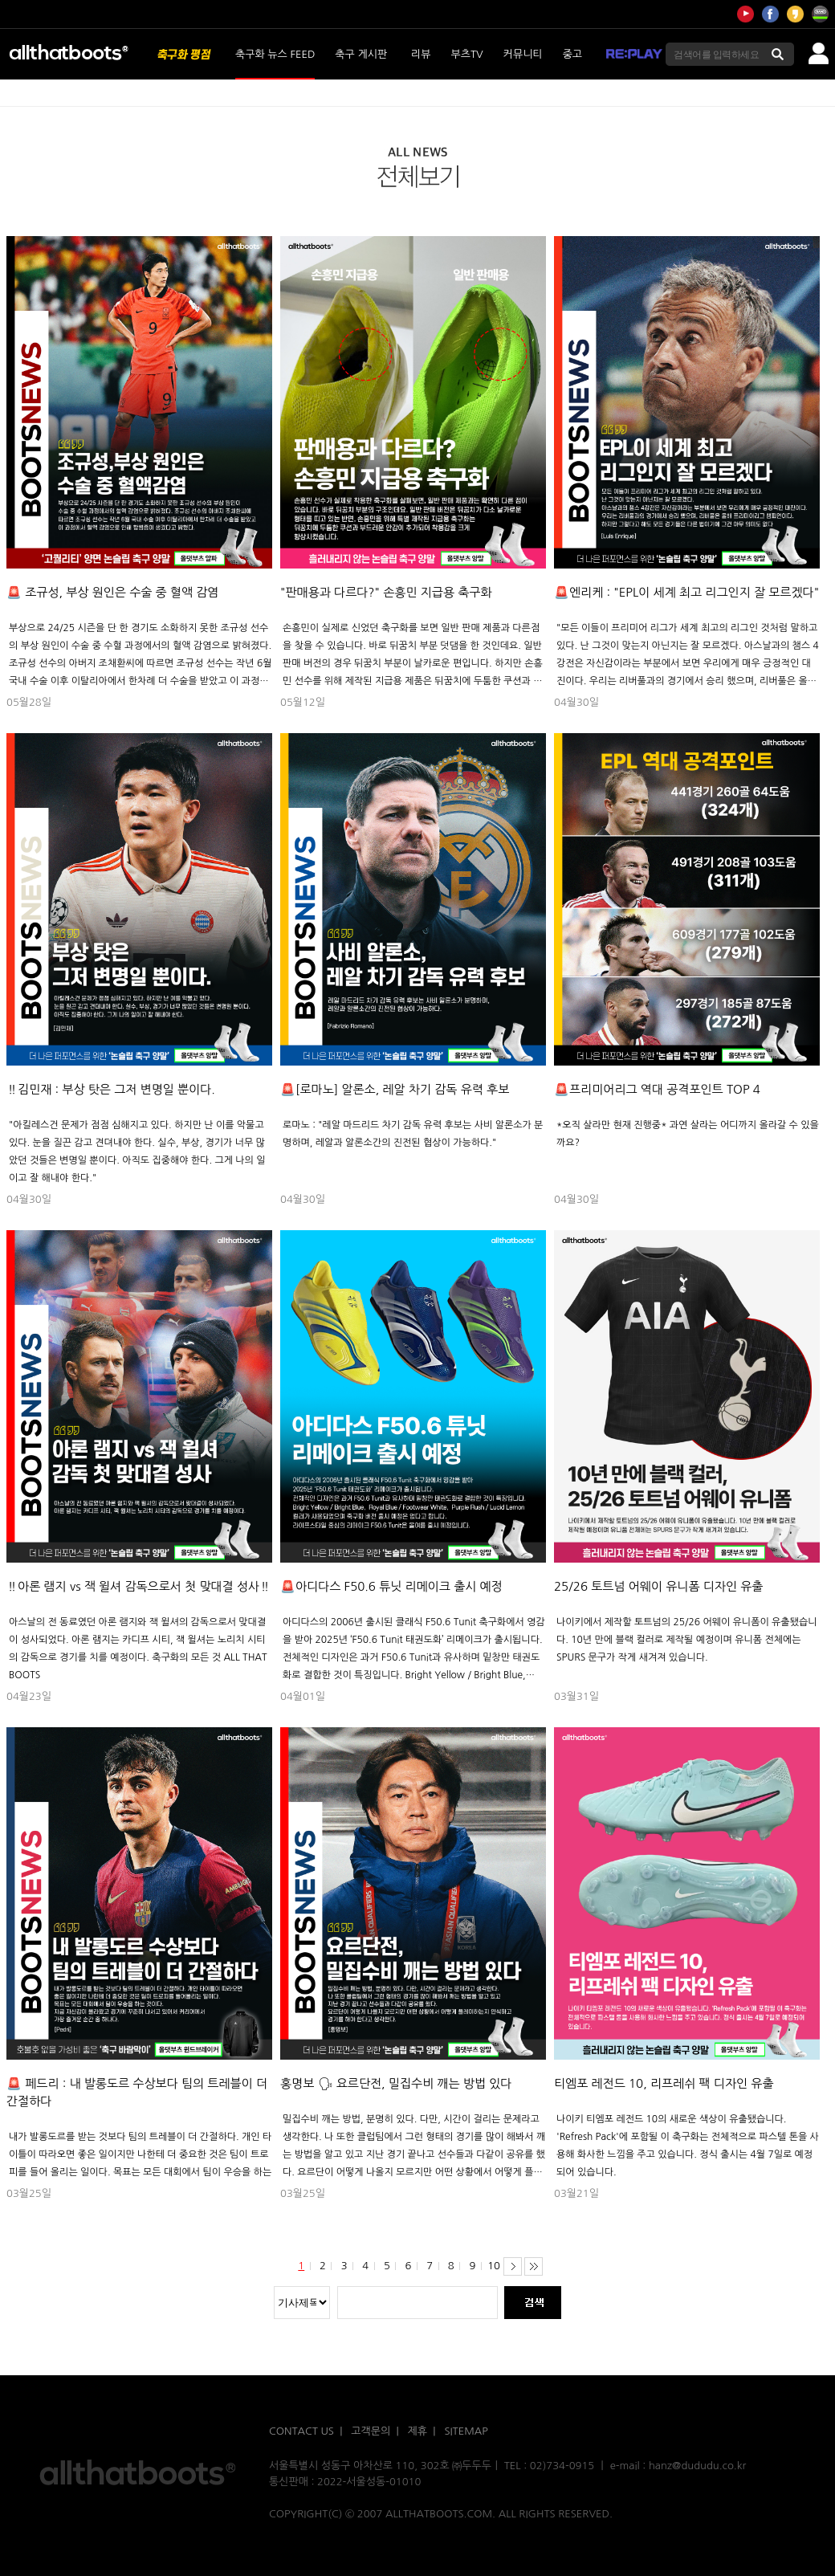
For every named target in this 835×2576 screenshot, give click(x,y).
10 (493, 2265)
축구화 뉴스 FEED (275, 54)
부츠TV (467, 54)
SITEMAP (465, 2431)
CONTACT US (301, 2431)
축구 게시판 (361, 54)
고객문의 (370, 2431)
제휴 (417, 2431)
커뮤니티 (523, 54)
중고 (572, 54)
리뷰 (420, 54)
